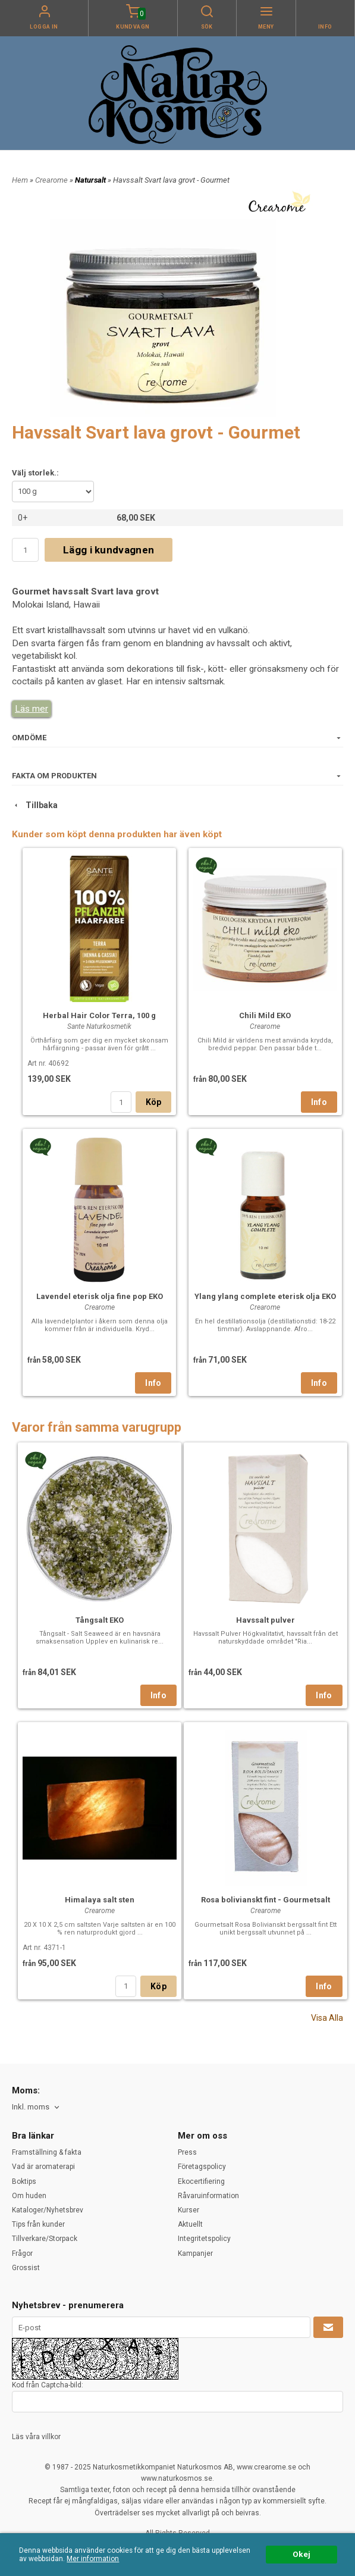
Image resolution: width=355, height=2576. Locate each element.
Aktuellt (190, 2224)
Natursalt (91, 180)
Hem (20, 180)
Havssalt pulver (265, 1620)
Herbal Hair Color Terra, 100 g (99, 1015)
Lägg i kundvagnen (108, 550)
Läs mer (31, 708)
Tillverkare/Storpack (44, 2238)
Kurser (188, 2210)
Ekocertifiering (201, 2181)
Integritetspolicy (204, 2238)
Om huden (29, 2196)
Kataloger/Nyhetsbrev (47, 2210)
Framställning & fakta (46, 2152)
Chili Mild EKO (265, 1015)
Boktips (24, 2181)
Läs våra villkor (36, 2437)
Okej (301, 2554)
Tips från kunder (38, 2224)
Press (187, 2152)
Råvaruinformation (208, 2196)
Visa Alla (327, 2018)
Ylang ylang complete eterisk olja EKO (265, 1296)
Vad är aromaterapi (43, 2166)
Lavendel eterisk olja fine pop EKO (99, 1296)
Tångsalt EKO (100, 1620)
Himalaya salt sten (99, 1899)
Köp (154, 1102)
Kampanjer (195, 2253)
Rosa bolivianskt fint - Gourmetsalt (265, 1899)
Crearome (52, 180)
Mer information (93, 2559)
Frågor (22, 2253)
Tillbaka (35, 805)
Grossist (26, 2268)
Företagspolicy (202, 2166)
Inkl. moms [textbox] (30, 2107)
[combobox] (36, 2107)
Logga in (44, 27)
